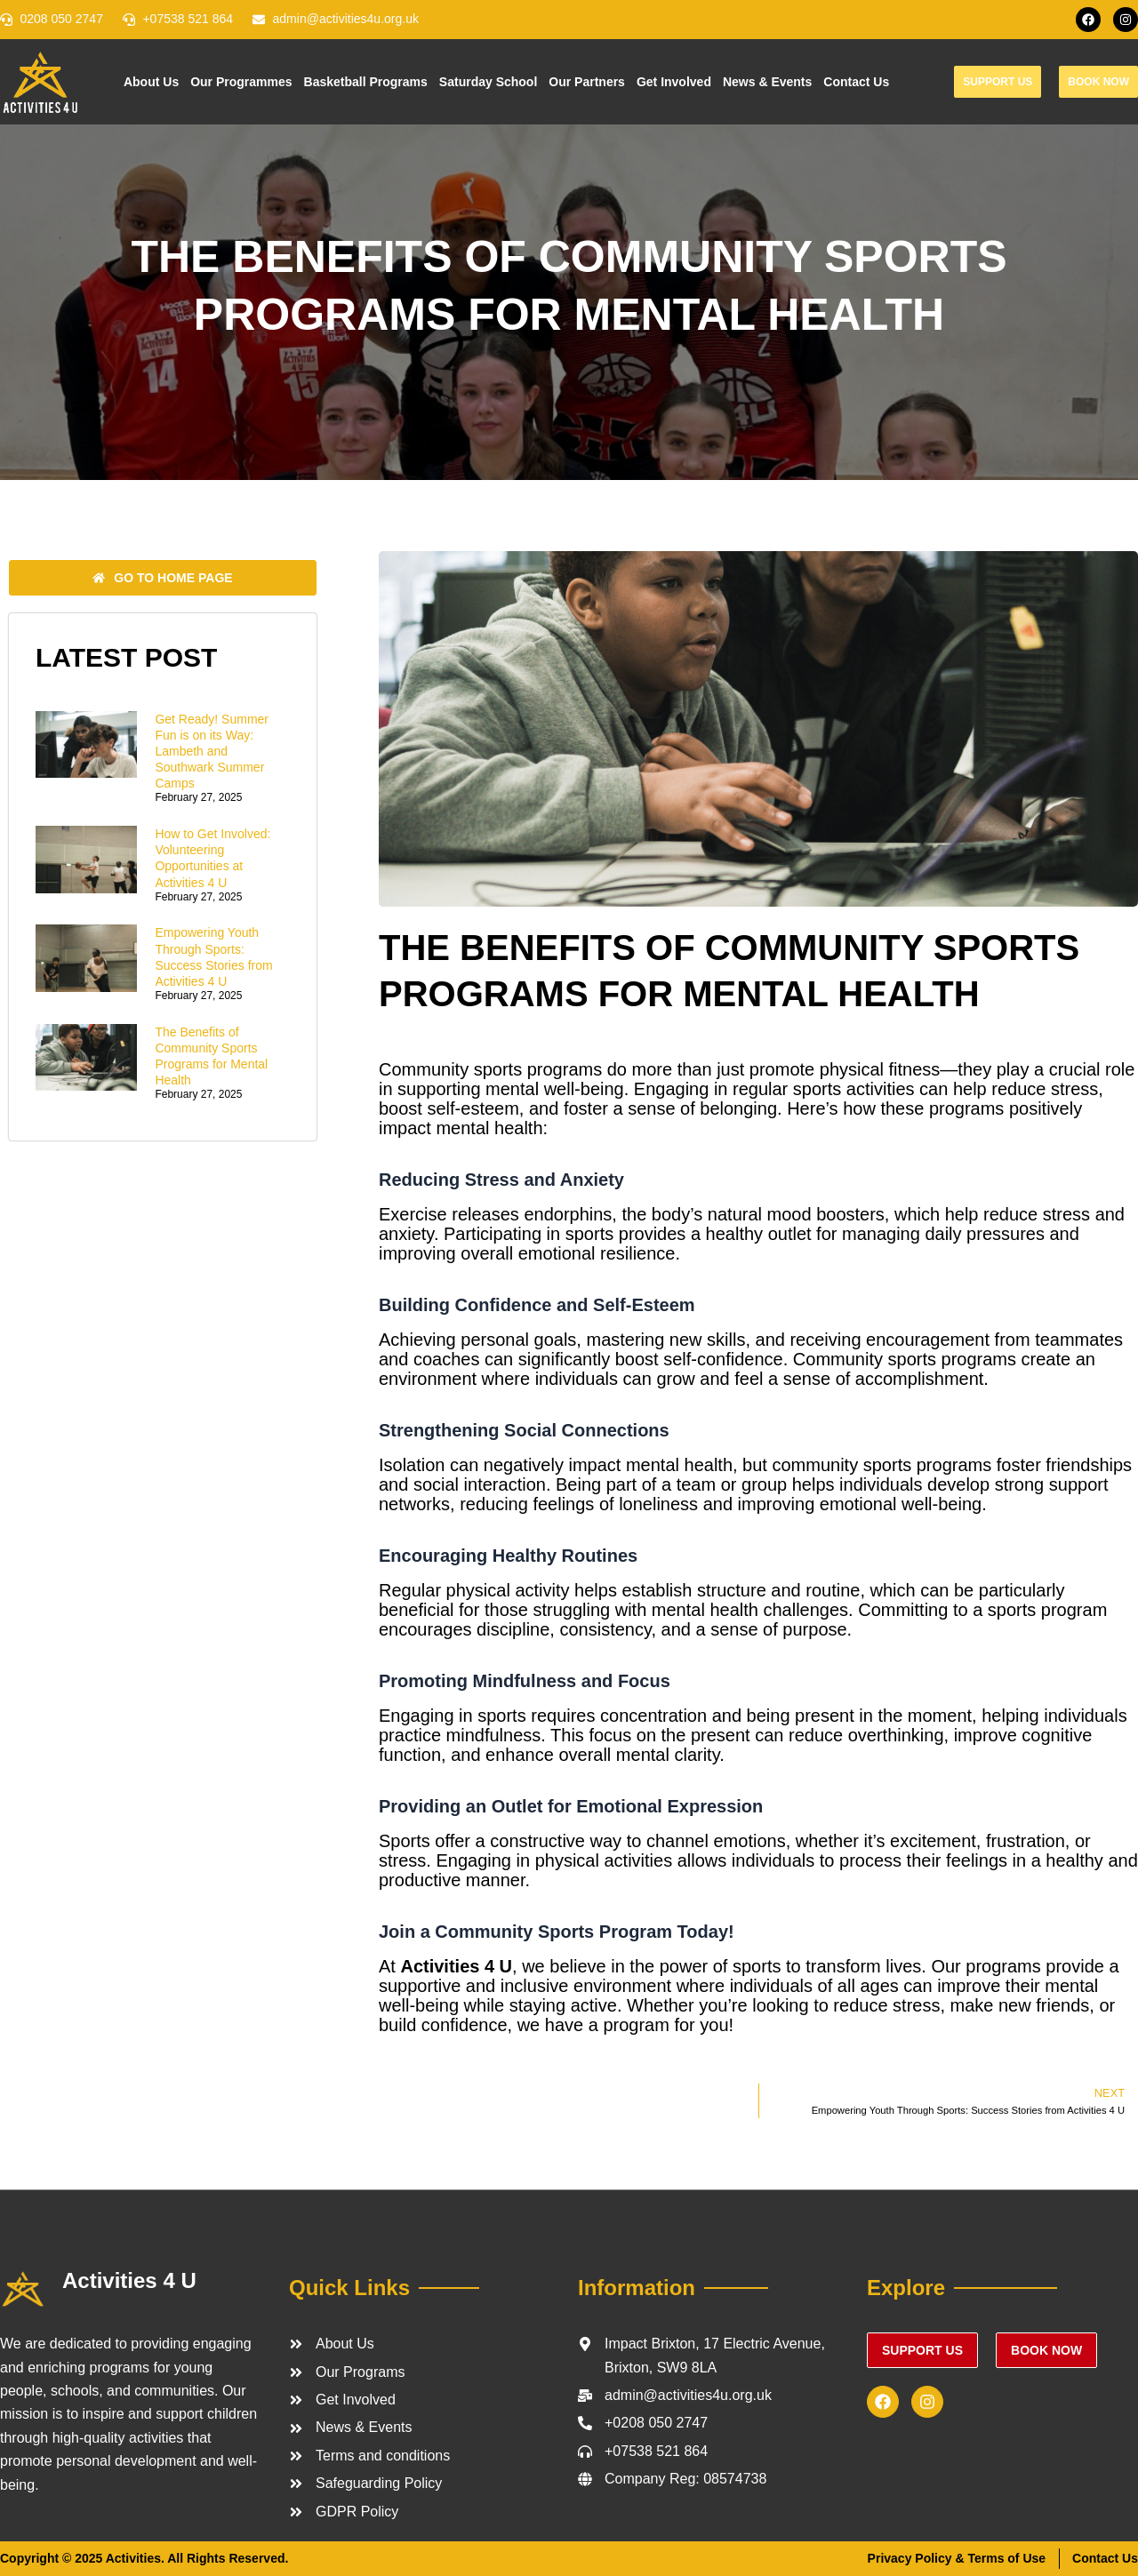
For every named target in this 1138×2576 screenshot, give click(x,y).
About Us (151, 82)
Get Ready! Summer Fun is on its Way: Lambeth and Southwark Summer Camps (211, 751)
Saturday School (488, 82)
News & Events (767, 82)
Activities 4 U (129, 2280)
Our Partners (587, 82)
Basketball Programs (366, 82)
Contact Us (856, 82)
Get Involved (674, 82)
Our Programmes (241, 82)
